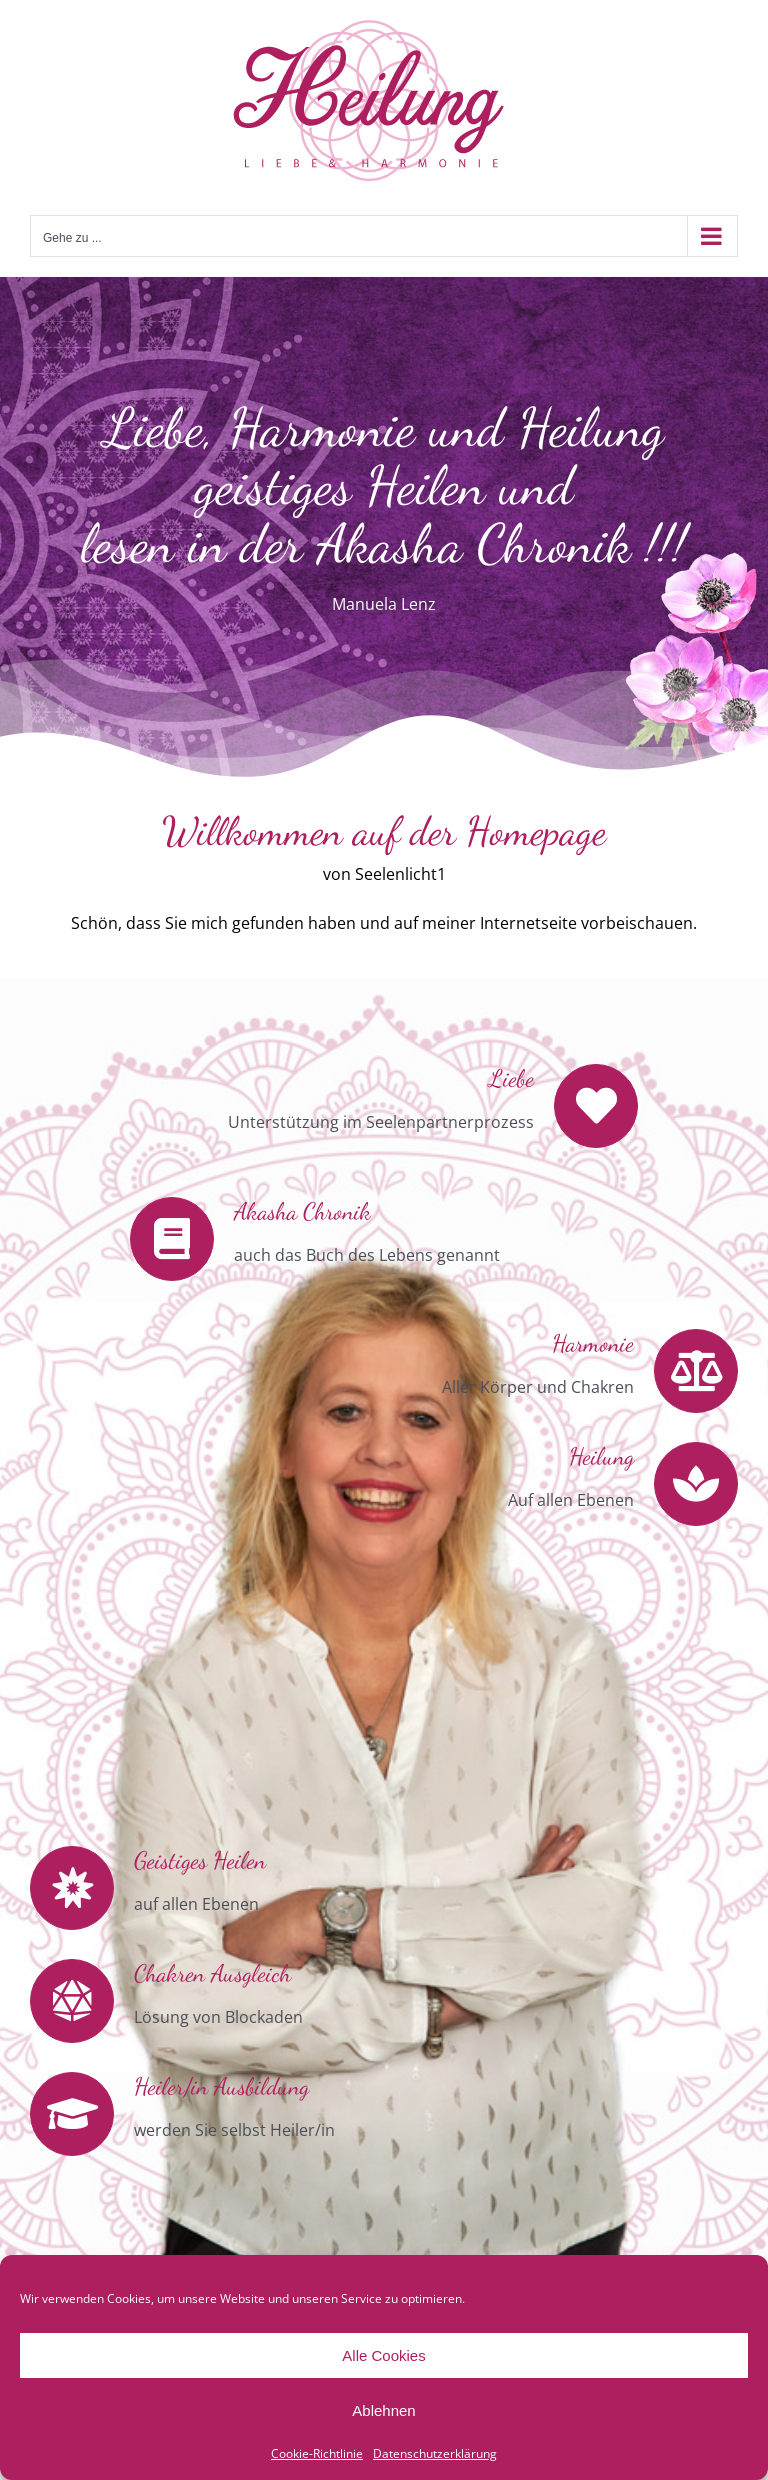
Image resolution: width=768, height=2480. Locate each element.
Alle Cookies (383, 2355)
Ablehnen (383, 2410)
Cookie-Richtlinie (317, 2453)
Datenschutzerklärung (435, 2453)
